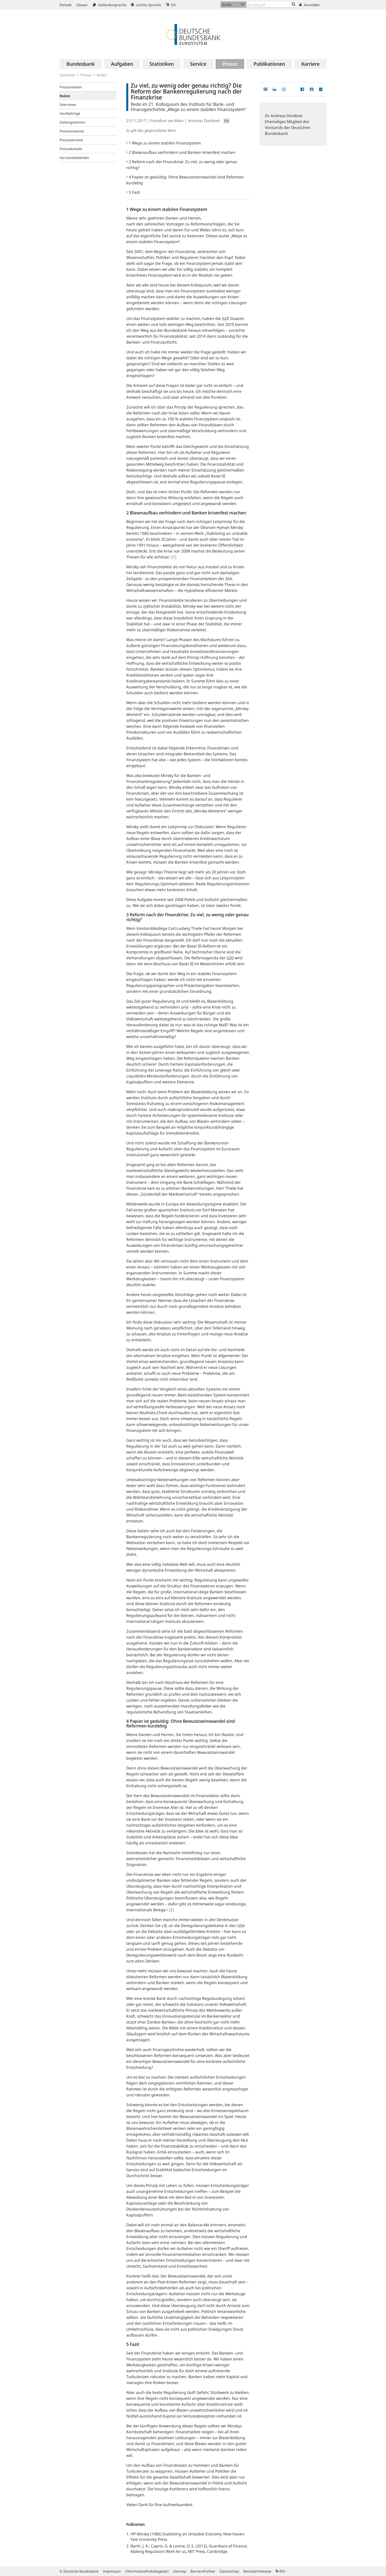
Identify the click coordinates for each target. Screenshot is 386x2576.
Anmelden (309, 4)
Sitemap (179, 2571)
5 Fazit (133, 192)
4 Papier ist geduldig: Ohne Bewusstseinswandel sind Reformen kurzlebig (185, 180)
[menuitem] (81, 64)
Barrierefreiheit (203, 2571)
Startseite (67, 75)
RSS (280, 2571)
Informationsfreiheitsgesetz (147, 2571)
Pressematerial (72, 131)
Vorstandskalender (74, 157)
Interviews (68, 104)
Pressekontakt (71, 148)
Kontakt (66, 4)
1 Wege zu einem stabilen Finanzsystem (163, 143)
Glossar (82, 4)
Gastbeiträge (70, 113)
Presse (85, 75)
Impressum (112, 2571)
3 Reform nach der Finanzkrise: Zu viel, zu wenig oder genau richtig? (181, 164)
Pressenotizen (71, 87)
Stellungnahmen (72, 122)
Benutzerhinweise (257, 2571)
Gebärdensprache (109, 4)
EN (171, 4)
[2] (170, 1909)
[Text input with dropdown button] (271, 4)
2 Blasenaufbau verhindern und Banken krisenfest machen (180, 152)
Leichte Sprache (146, 4)
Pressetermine (71, 140)
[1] (172, 557)
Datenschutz (229, 2571)
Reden (102, 75)
